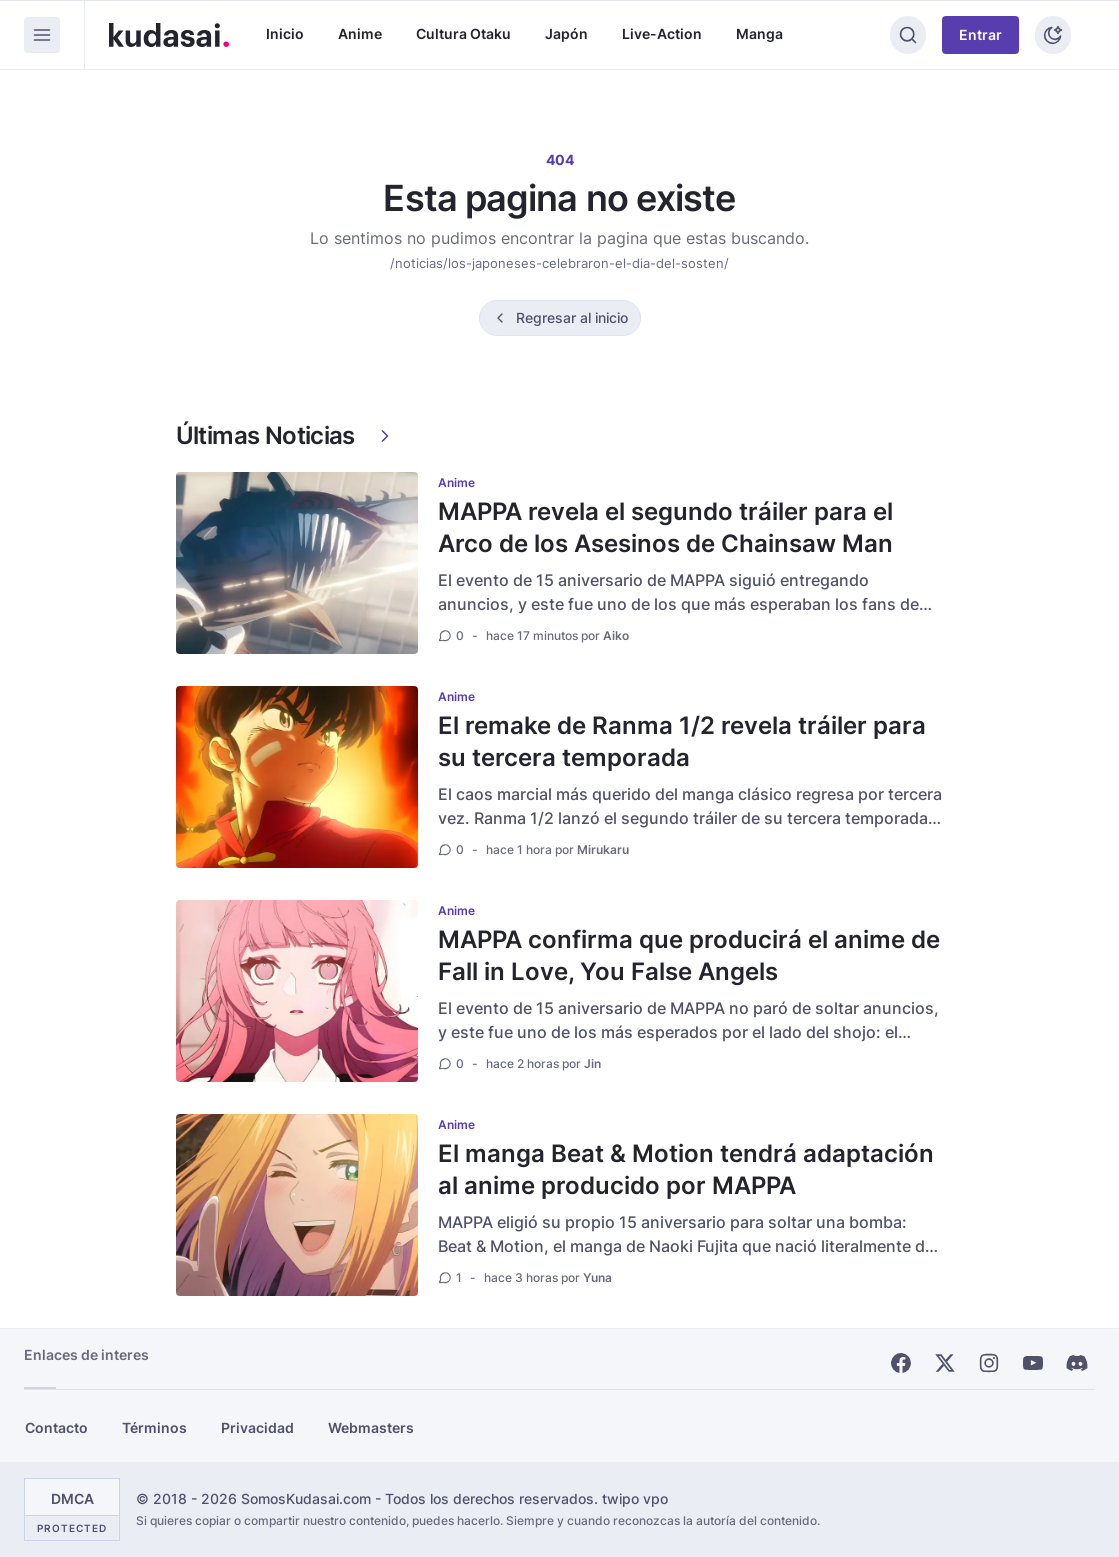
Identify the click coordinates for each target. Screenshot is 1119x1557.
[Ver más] (385, 436)
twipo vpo (635, 1498)
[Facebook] (901, 1363)
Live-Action (662, 33)
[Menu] (42, 35)
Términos (154, 1427)
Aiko (616, 635)
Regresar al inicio (572, 317)
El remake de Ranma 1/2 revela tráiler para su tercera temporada (682, 741)
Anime (360, 33)
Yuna (597, 1277)
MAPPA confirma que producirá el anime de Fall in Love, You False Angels (689, 955)
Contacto (56, 1427)
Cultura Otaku (463, 33)
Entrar (980, 34)
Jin (592, 1063)
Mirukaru (603, 849)
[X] (945, 1363)
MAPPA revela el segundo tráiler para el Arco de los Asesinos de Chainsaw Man (665, 527)
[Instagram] (989, 1363)
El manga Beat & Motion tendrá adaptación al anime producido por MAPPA (686, 1169)
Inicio (285, 33)
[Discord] (1077, 1363)
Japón (566, 33)
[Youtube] (1033, 1363)
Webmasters (371, 1427)
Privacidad (257, 1427)
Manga (759, 33)
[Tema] (1053, 35)
